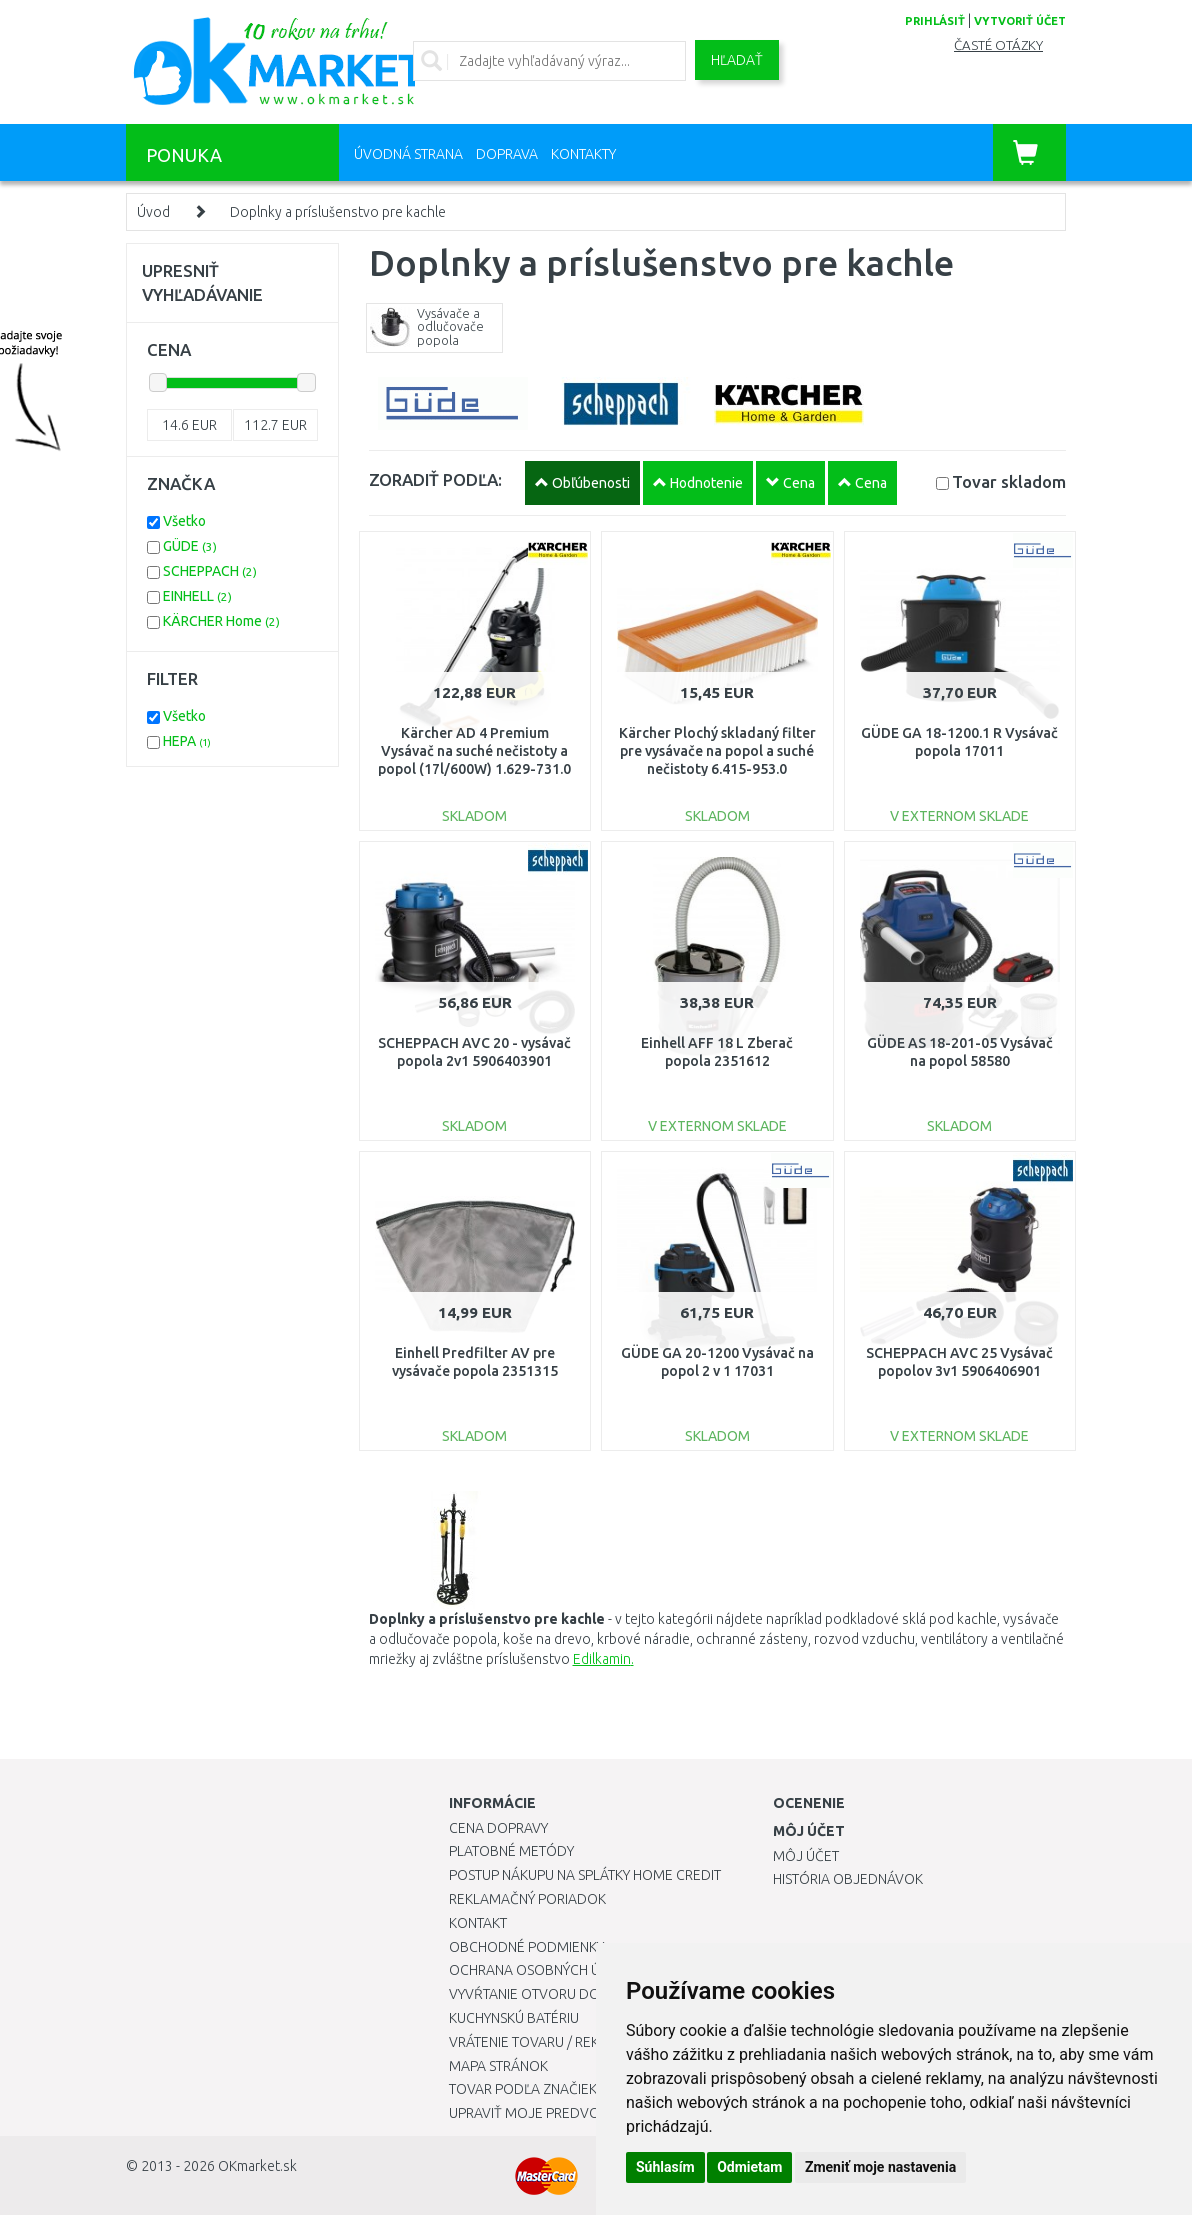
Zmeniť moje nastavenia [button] (880, 2167)
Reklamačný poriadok (527, 1899)
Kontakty (583, 154)
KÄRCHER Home (221, 621)
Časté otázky (998, 45)
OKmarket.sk (257, 2166)
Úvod (153, 212)
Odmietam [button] (749, 2167)
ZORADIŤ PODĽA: (435, 479)
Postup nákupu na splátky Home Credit (585, 1875)
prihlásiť (935, 21)
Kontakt (478, 1923)
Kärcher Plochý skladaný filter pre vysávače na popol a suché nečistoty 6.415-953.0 (717, 751)
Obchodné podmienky (526, 1947)
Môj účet (806, 1856)
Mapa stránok (498, 2066)
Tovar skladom (1009, 481)
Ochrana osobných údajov (547, 1970)
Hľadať (737, 60)
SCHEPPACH (210, 571)
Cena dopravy (498, 1828)
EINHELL (197, 596)
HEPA (187, 741)
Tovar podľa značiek (523, 2089)
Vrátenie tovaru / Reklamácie (552, 2042)
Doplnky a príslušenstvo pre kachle (338, 212)
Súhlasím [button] (665, 2167)
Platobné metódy (511, 1851)
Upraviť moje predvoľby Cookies (566, 2113)
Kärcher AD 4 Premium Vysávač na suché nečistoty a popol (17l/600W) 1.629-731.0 (474, 751)
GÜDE (190, 546)
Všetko (184, 521)
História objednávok (848, 1879)
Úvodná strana (408, 154)
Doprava (507, 154)
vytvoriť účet (1020, 21)
